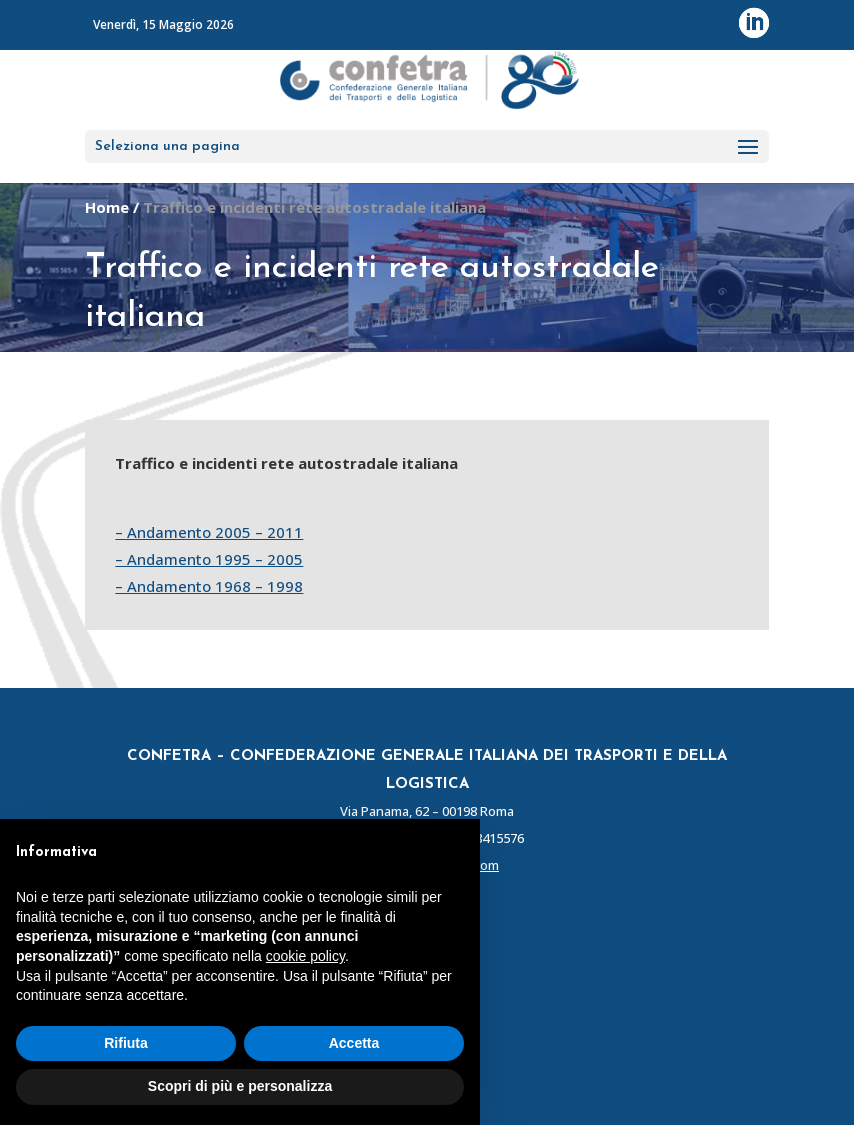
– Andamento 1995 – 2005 (209, 559)
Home (107, 207)
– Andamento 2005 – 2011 (209, 532)
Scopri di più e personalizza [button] (240, 1086)
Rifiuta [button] (126, 1043)
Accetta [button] (354, 1043)
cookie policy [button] (305, 956)
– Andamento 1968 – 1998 (209, 586)
